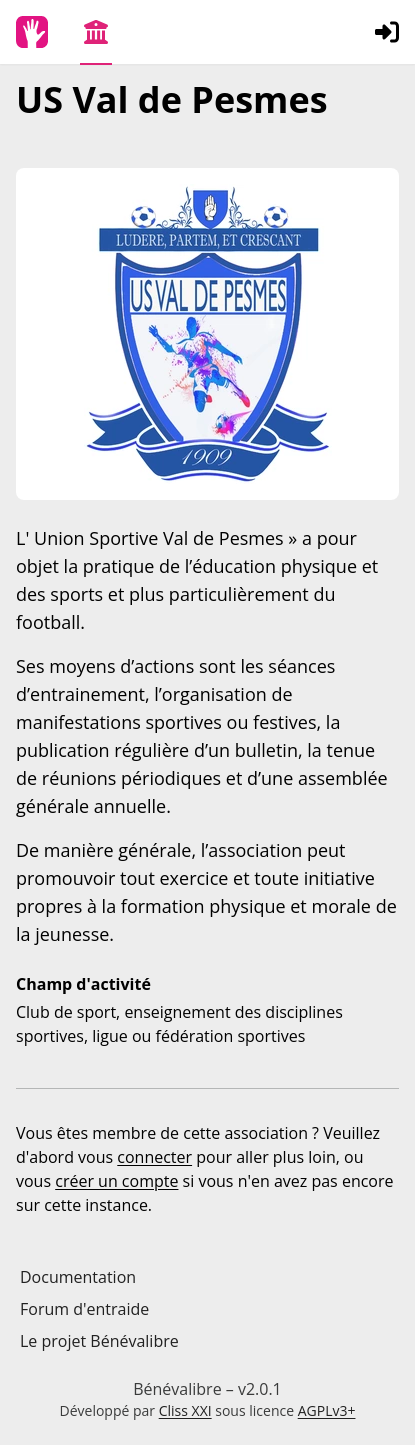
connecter (154, 1157)
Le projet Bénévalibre (99, 1341)
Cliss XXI (185, 1410)
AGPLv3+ (327, 1410)
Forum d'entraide (84, 1309)
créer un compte (116, 1181)
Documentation (78, 1277)
